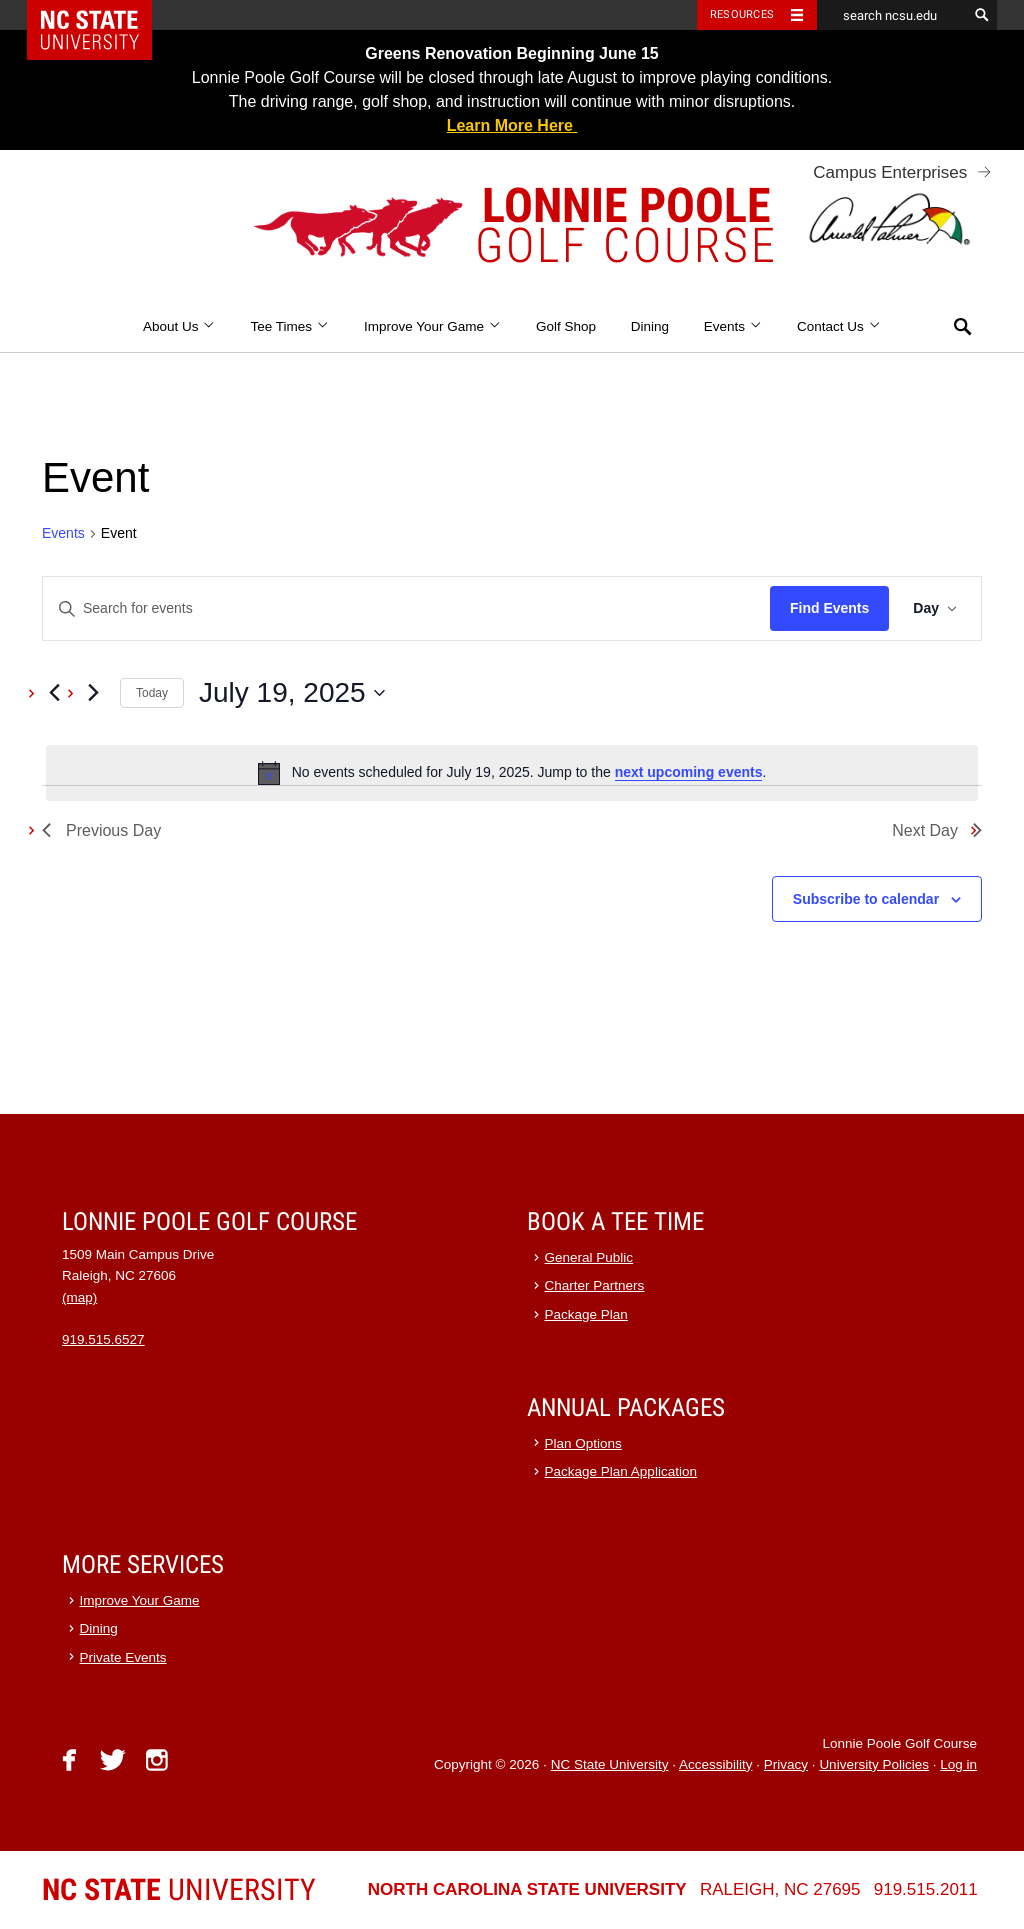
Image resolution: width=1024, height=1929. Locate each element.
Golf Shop (566, 326)
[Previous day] (54, 693)
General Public (589, 1257)
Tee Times (289, 326)
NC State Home (102, 15)
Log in (958, 1764)
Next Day (937, 830)
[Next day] (93, 693)
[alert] (512, 773)
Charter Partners (595, 1285)
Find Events (829, 608)
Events (733, 326)
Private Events (123, 1657)
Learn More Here (512, 125)
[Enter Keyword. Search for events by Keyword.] (406, 608)
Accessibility (716, 1764)
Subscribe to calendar (866, 899)
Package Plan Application (621, 1471)
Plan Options (583, 1443)
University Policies (874, 1764)
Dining (650, 326)
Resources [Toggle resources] (742, 14)
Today (152, 693)
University (179, 1889)
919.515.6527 (103, 1339)
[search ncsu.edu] (892, 15)
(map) (79, 1297)
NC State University (610, 1764)
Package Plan (586, 1314)
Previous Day (101, 830)
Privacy (786, 1764)
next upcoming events (689, 772)
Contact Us (839, 326)
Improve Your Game (432, 326)
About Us (179, 326)
